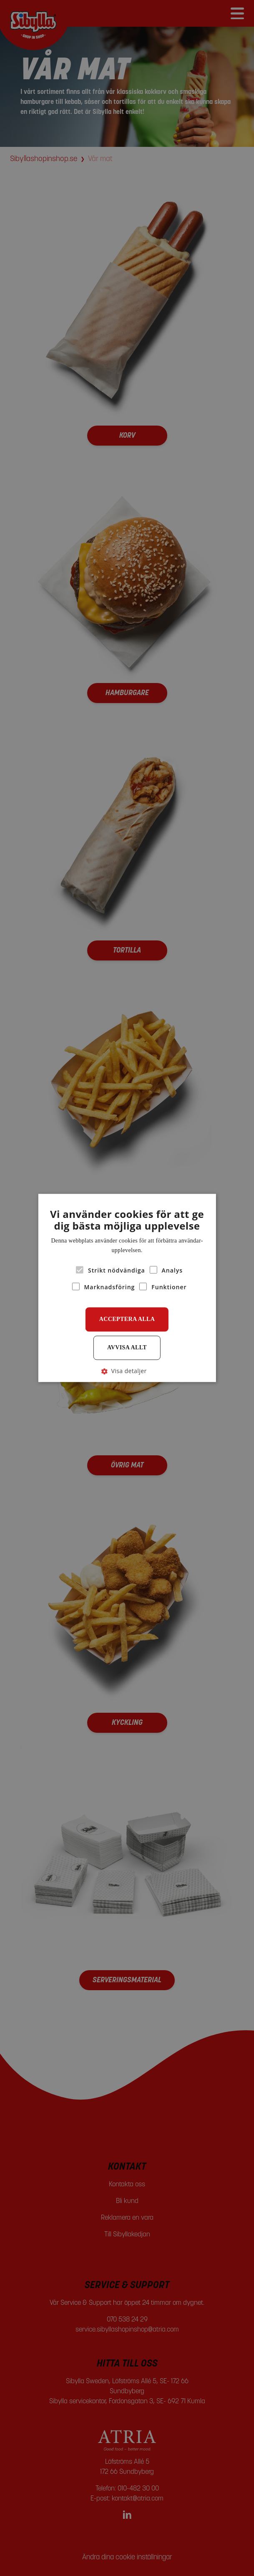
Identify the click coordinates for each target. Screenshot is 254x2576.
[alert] (127, 1288)
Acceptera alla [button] (127, 1319)
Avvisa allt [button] (127, 1347)
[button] (126, 1371)
